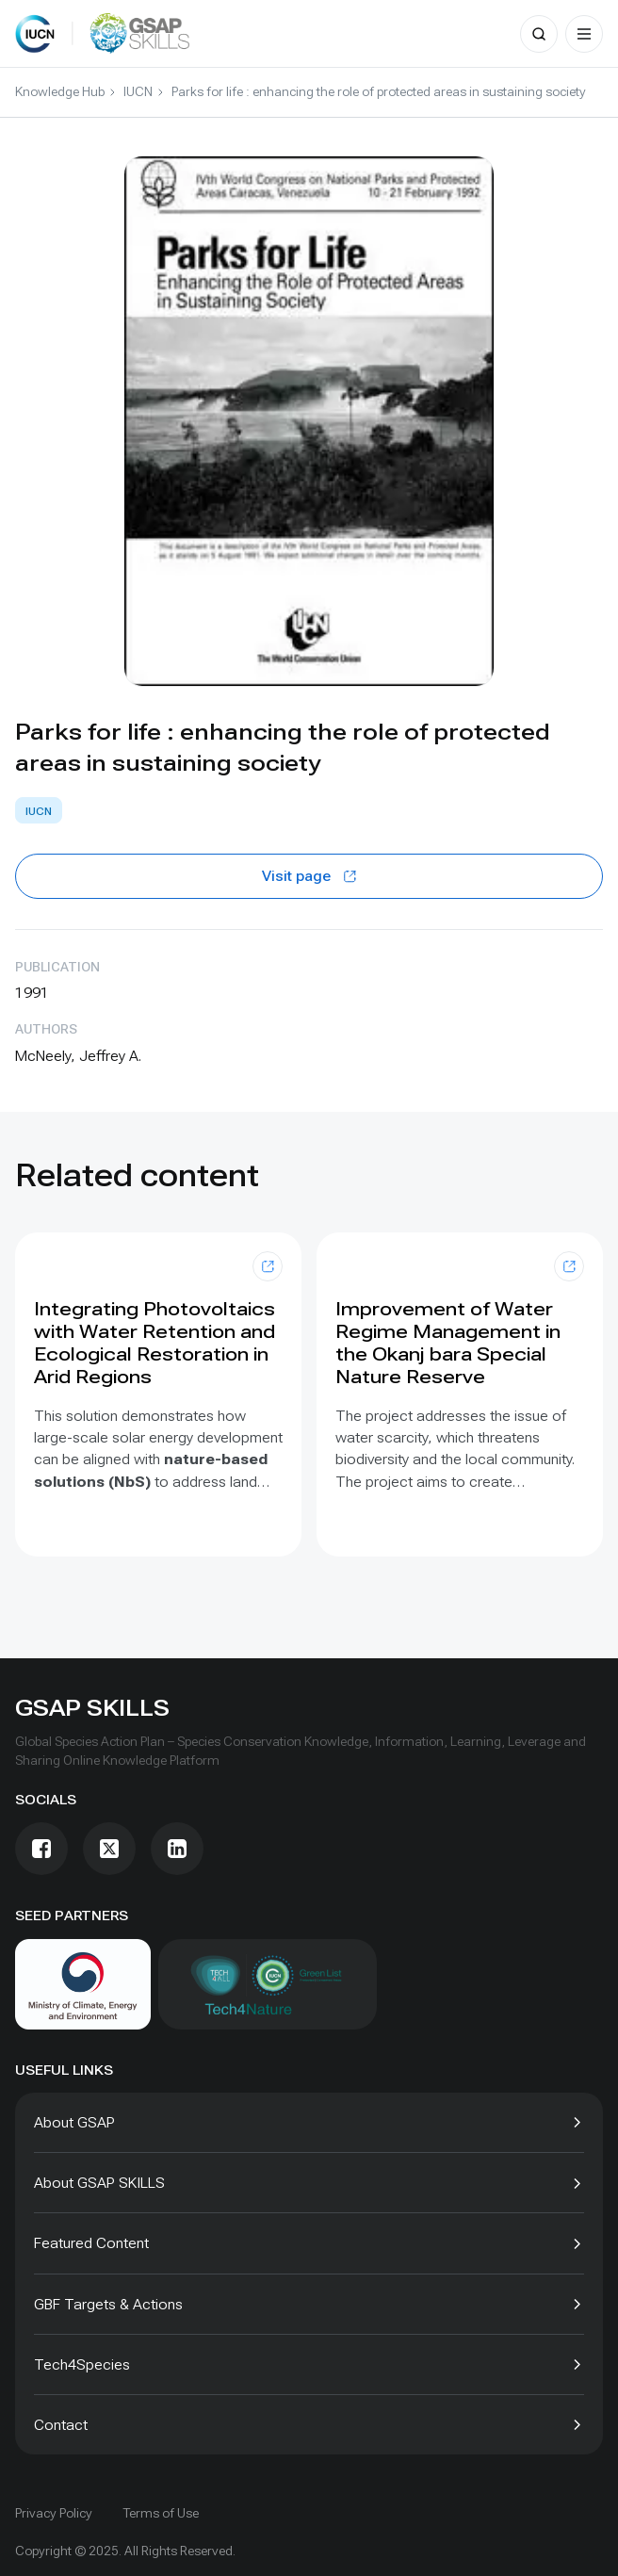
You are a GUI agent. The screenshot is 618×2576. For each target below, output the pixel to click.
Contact (61, 2425)
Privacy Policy (53, 2512)
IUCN (138, 91)
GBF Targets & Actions (108, 2304)
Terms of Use (160, 2512)
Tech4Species (82, 2364)
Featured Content (91, 2243)
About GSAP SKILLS (99, 2183)
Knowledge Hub (60, 91)
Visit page (309, 876)
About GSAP (74, 2122)
